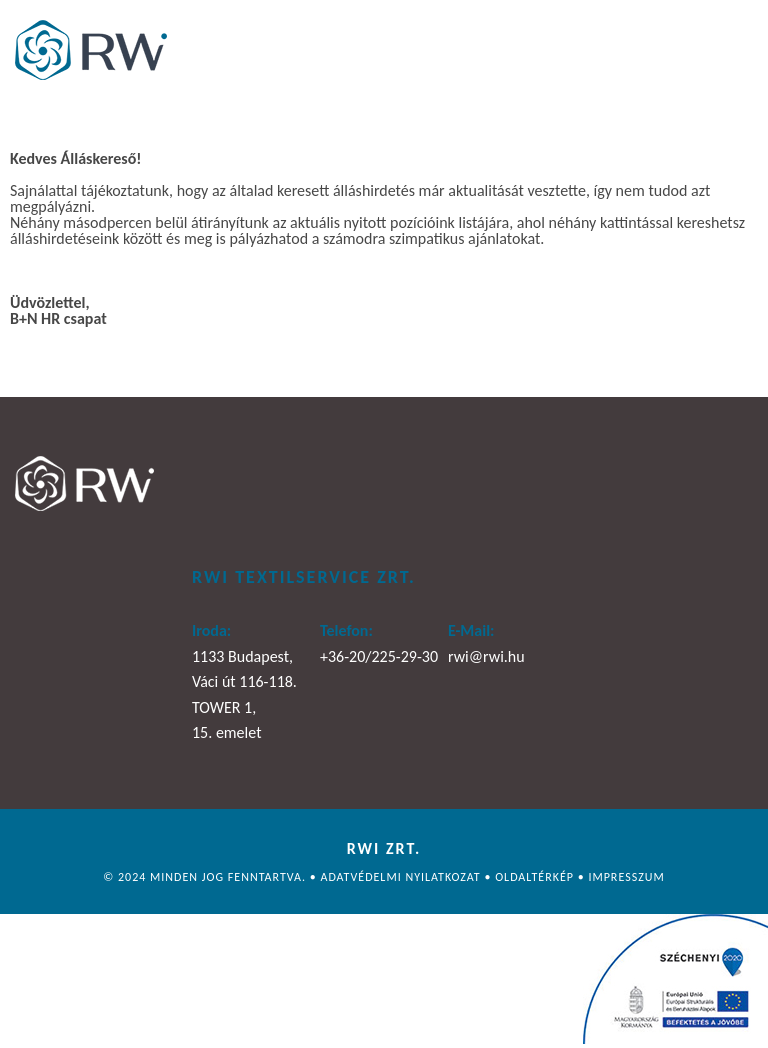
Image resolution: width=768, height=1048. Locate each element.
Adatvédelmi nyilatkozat (402, 877)
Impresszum (626, 877)
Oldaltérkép (536, 877)
